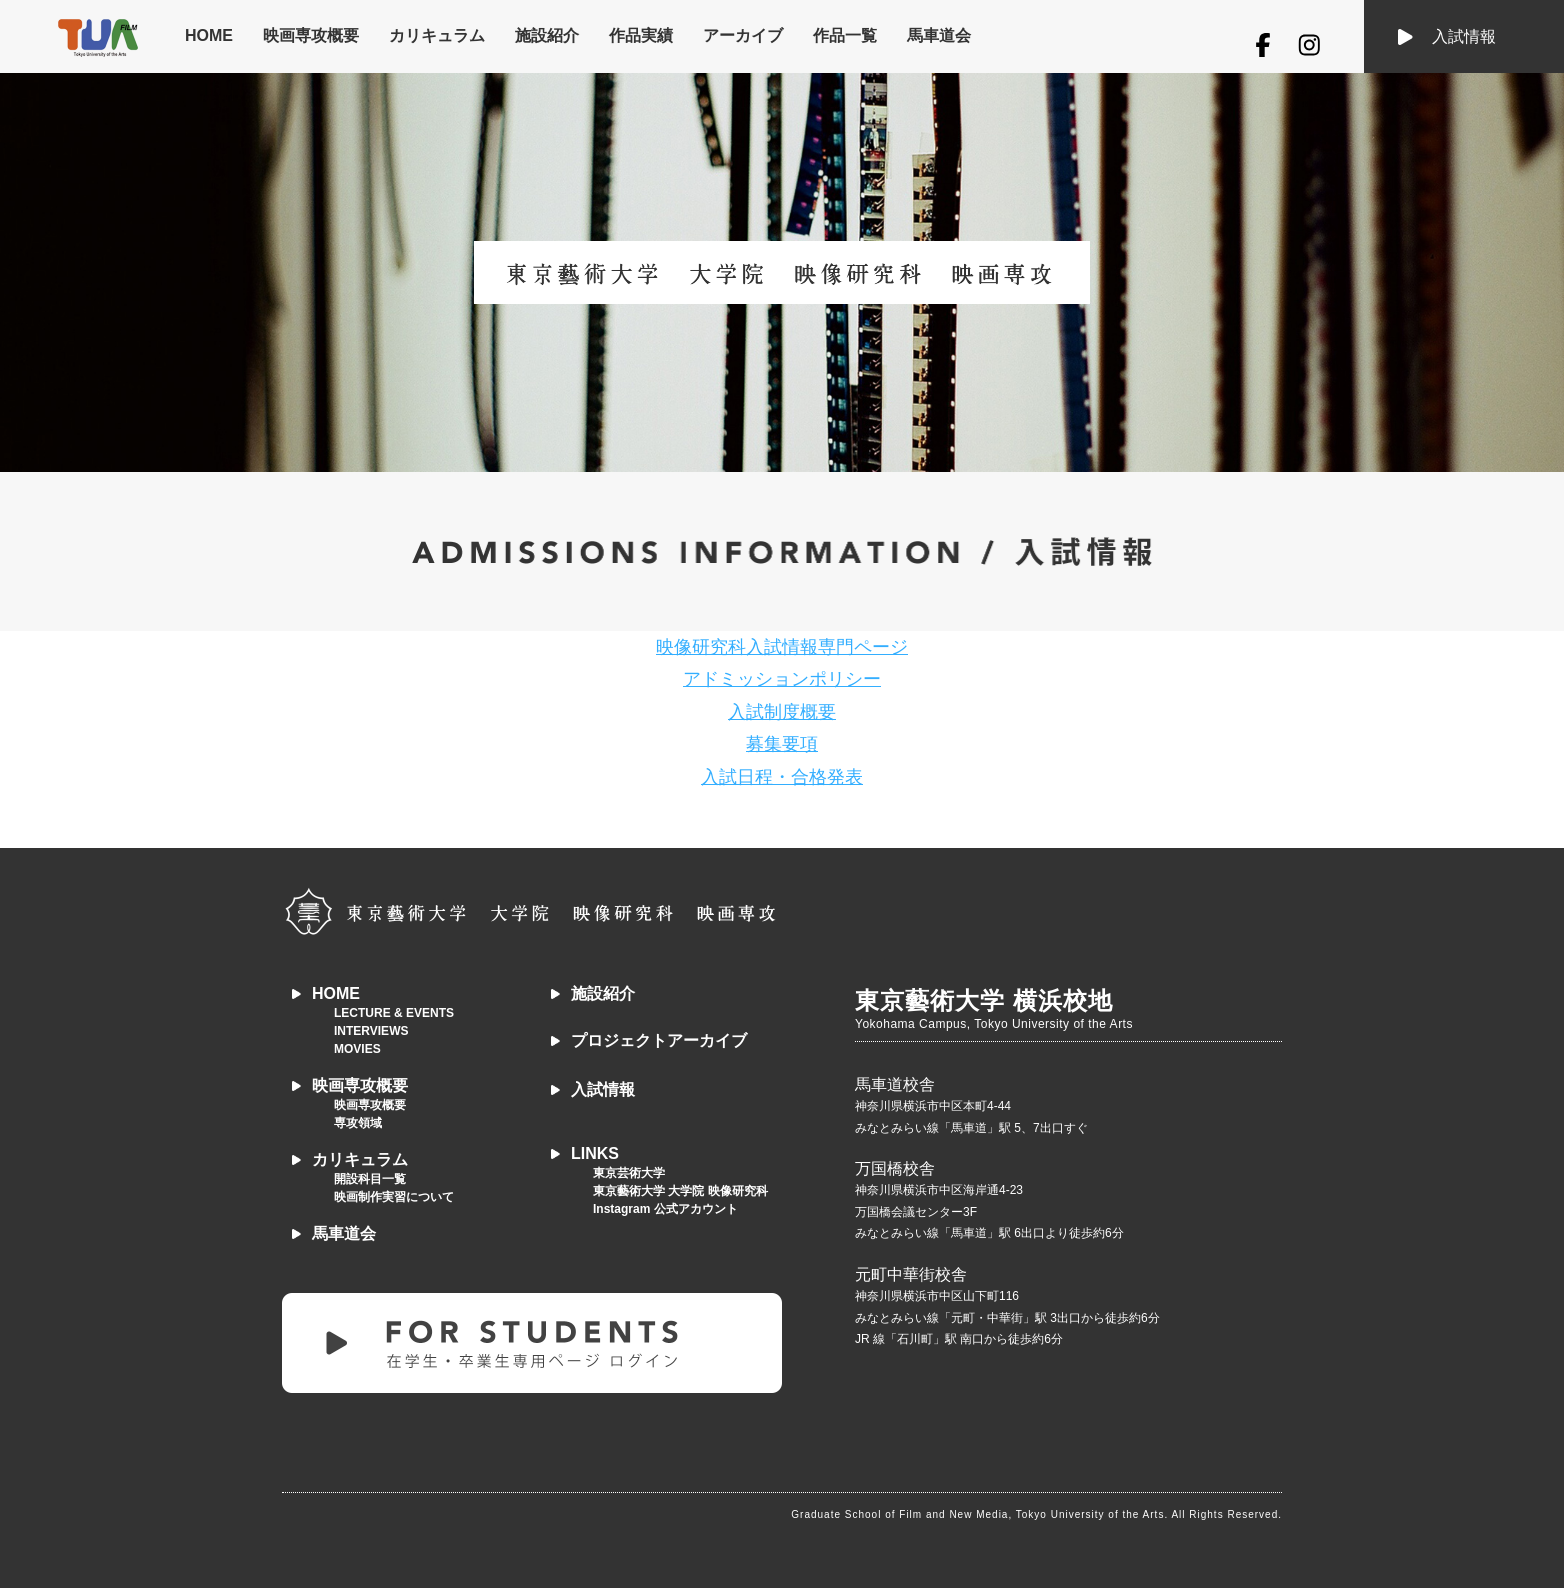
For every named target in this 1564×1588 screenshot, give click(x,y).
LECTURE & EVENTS (394, 1013)
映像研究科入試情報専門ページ (782, 647)
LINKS (595, 1153)
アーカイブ (743, 35)
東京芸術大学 (629, 1173)
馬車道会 (939, 35)
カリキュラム (437, 35)
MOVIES (357, 1049)
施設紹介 (547, 35)
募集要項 (782, 744)
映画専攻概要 (311, 35)
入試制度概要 (782, 712)
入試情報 (1464, 36)
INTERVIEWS (371, 1031)
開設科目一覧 (370, 1179)
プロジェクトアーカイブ (659, 1040)
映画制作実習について (394, 1197)
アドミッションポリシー (782, 679)
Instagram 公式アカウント (665, 1209)
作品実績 (641, 35)
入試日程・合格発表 (782, 777)
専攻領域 (358, 1123)
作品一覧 (845, 35)
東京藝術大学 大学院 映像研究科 (680, 1191)
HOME (209, 35)
